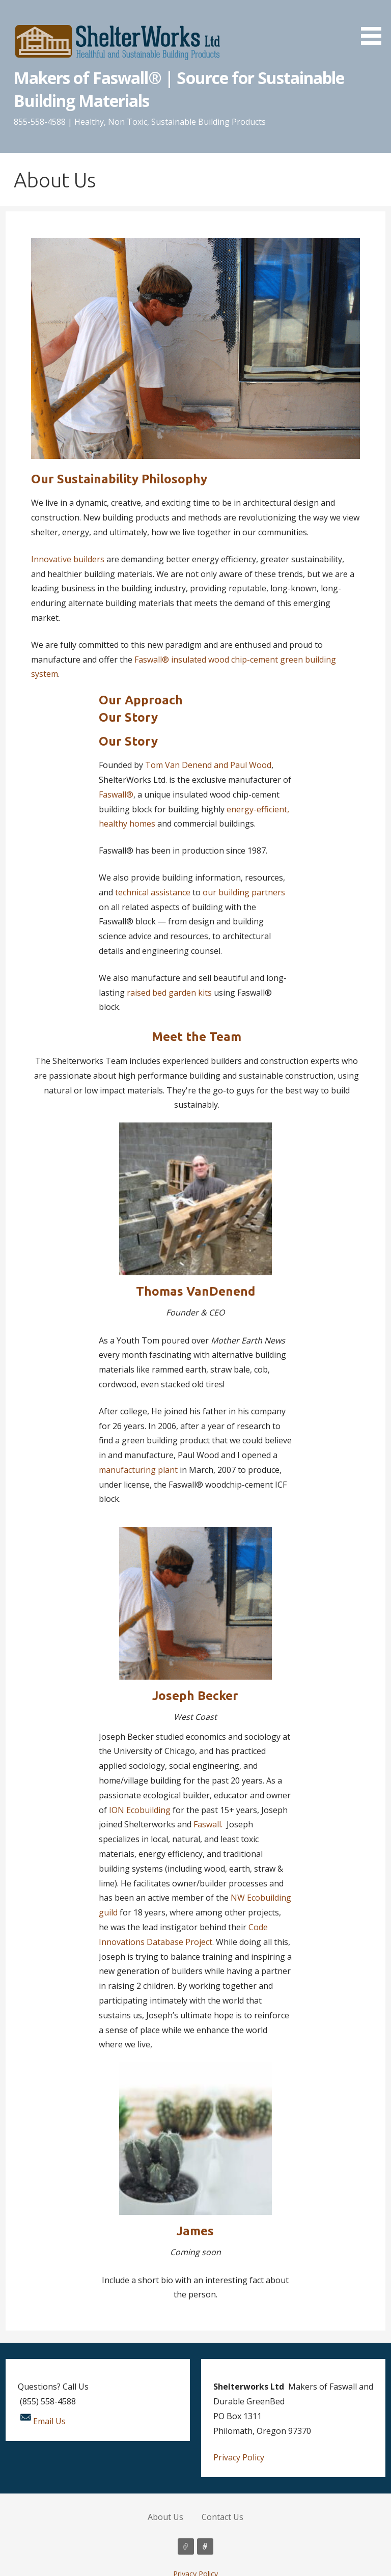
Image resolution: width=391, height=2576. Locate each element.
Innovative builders (67, 559)
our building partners (244, 892)
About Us (165, 2517)
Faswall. (207, 1824)
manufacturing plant (138, 1469)
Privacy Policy (238, 2457)
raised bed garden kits (169, 992)
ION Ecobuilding (139, 1810)
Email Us (49, 2421)
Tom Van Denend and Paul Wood (208, 765)
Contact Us (222, 2517)
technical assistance (152, 892)
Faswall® (116, 794)
